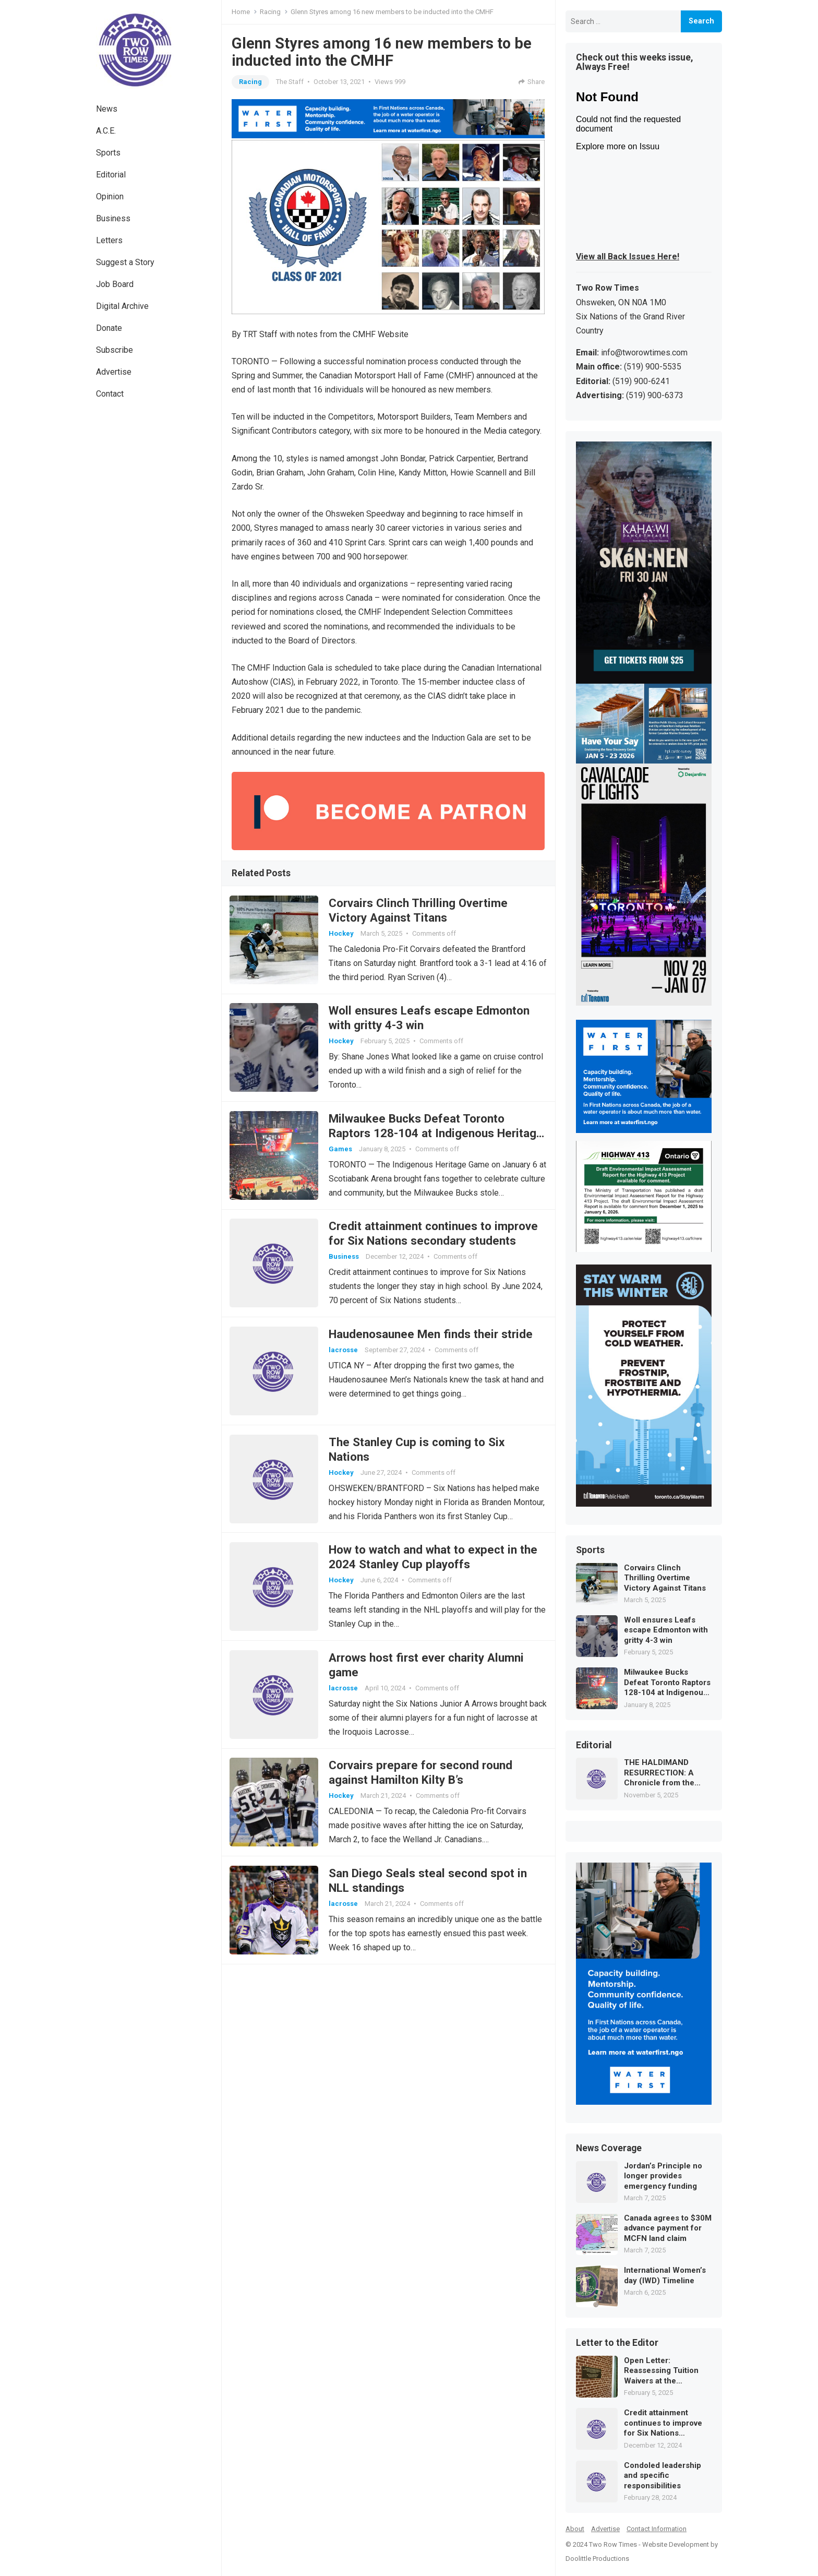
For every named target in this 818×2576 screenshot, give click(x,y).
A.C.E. (106, 131)
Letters (109, 240)
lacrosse (345, 1360)
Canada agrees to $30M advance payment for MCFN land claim (668, 2228)
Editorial (111, 175)
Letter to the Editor (617, 2343)
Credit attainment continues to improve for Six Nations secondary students (663, 2423)
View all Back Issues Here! (627, 256)
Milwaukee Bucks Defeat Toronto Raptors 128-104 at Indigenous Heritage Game (419, 1138)
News (106, 109)
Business (113, 218)
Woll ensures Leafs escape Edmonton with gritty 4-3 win (666, 1630)
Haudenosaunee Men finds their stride (433, 1344)
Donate (109, 328)
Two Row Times (613, 2544)
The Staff (290, 82)
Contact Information (657, 2529)
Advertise (113, 372)
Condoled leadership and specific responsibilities (662, 2475)
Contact (110, 394)
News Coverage (609, 2148)
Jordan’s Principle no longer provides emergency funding (663, 2176)
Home (241, 12)
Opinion (110, 196)
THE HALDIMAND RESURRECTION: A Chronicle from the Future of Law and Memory (659, 1773)
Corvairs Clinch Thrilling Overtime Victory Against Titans (665, 1578)
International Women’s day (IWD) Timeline (665, 2275)
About (575, 2529)
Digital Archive (122, 306)
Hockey (343, 934)
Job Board (115, 284)
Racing (270, 12)
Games (342, 1155)
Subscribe (114, 350)
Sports (108, 153)
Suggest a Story (125, 262)
